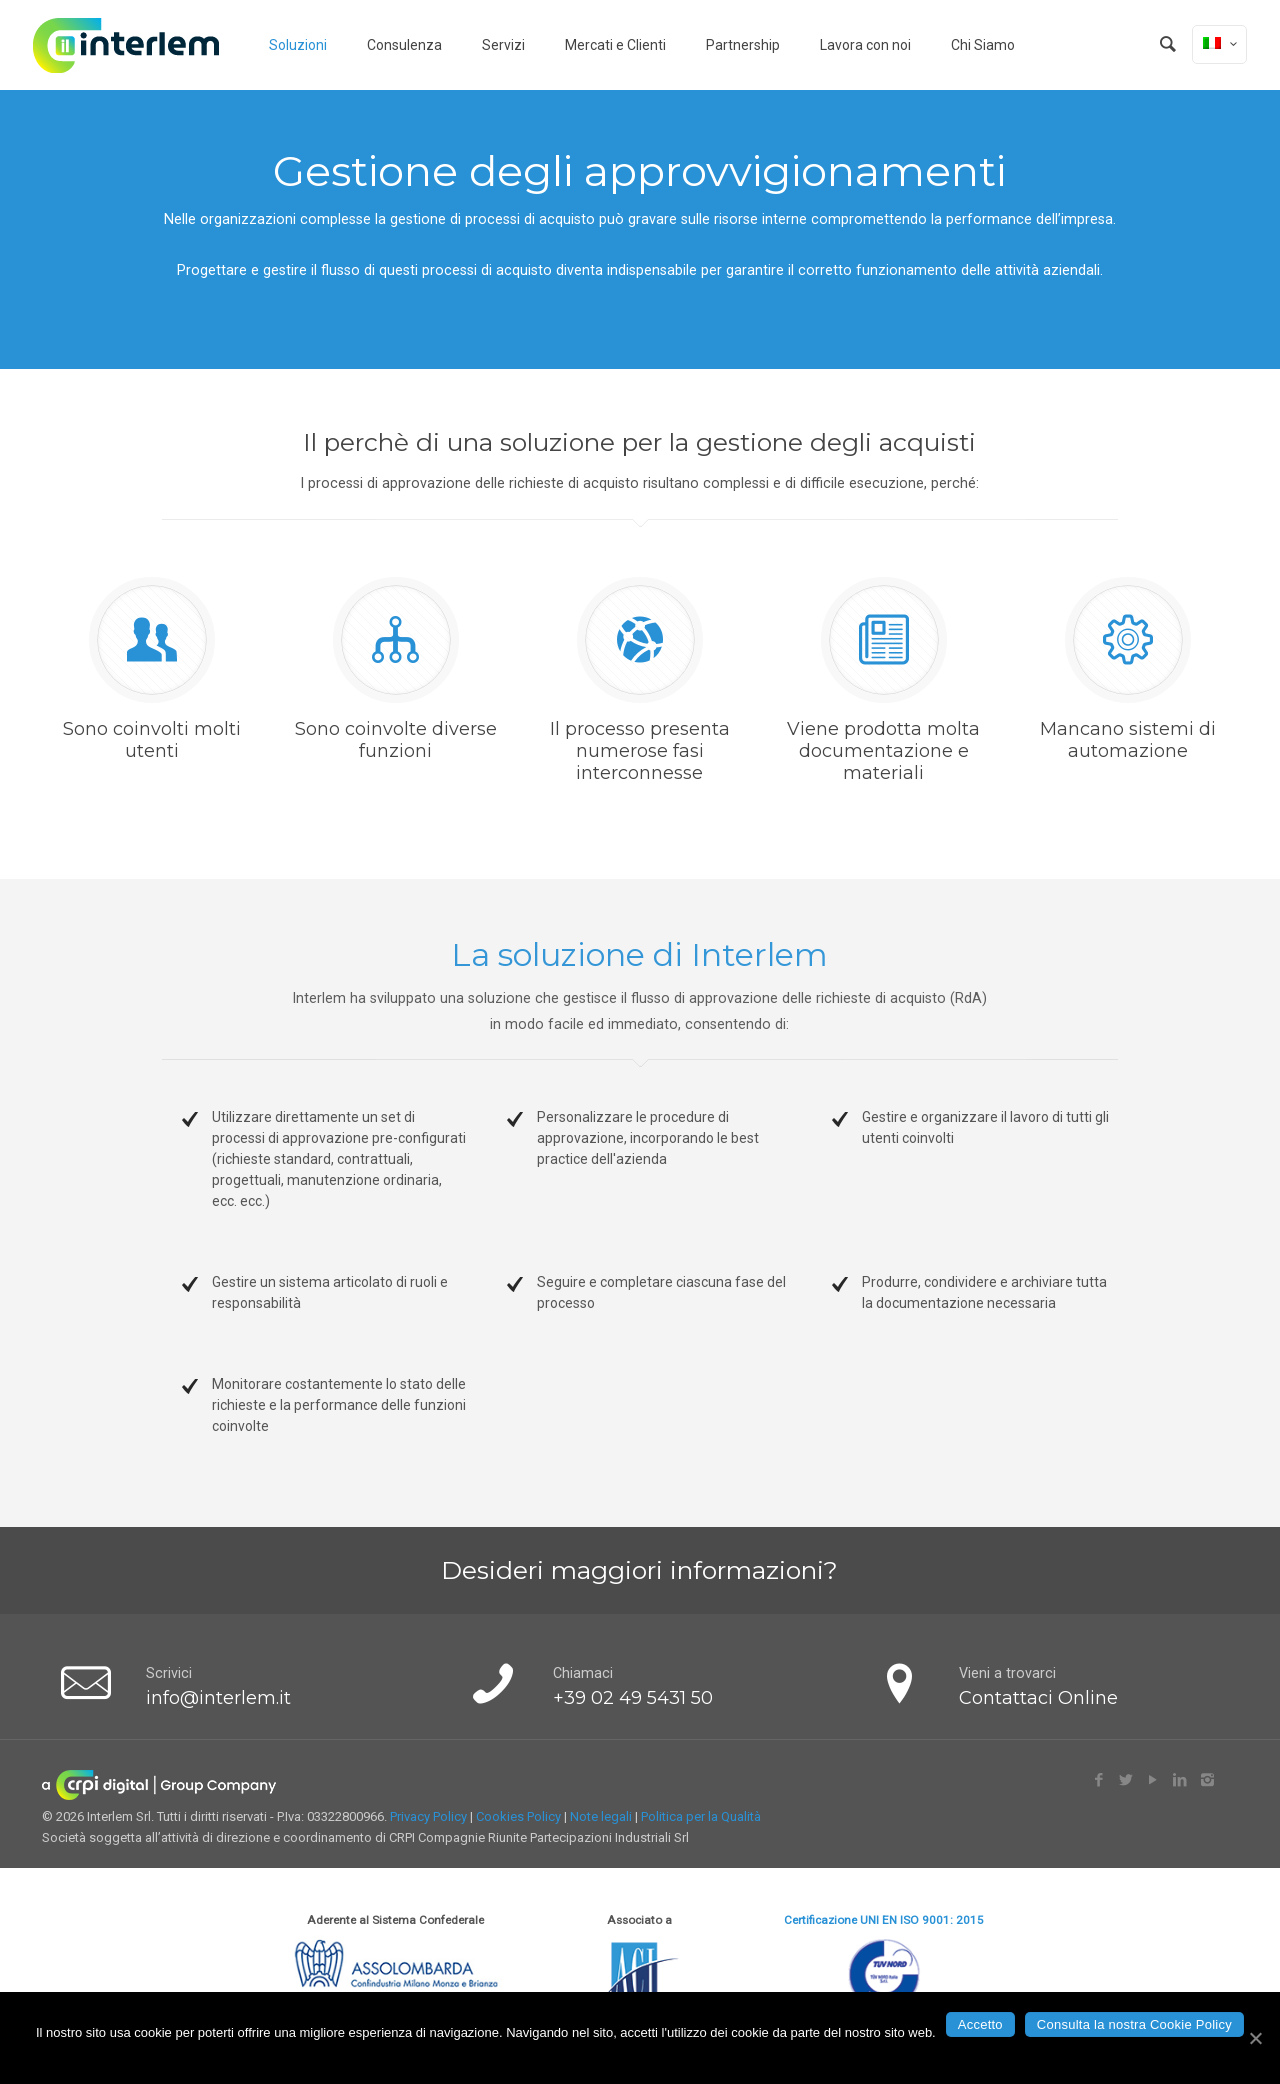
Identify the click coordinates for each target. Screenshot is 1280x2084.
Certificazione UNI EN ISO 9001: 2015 (884, 1920)
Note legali (601, 1816)
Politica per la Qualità (701, 1816)
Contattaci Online (1038, 1698)
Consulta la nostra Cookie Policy (1134, 2024)
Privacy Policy (428, 1816)
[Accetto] (1255, 2038)
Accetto (980, 2024)
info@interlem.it (218, 1698)
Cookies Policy (518, 1816)
